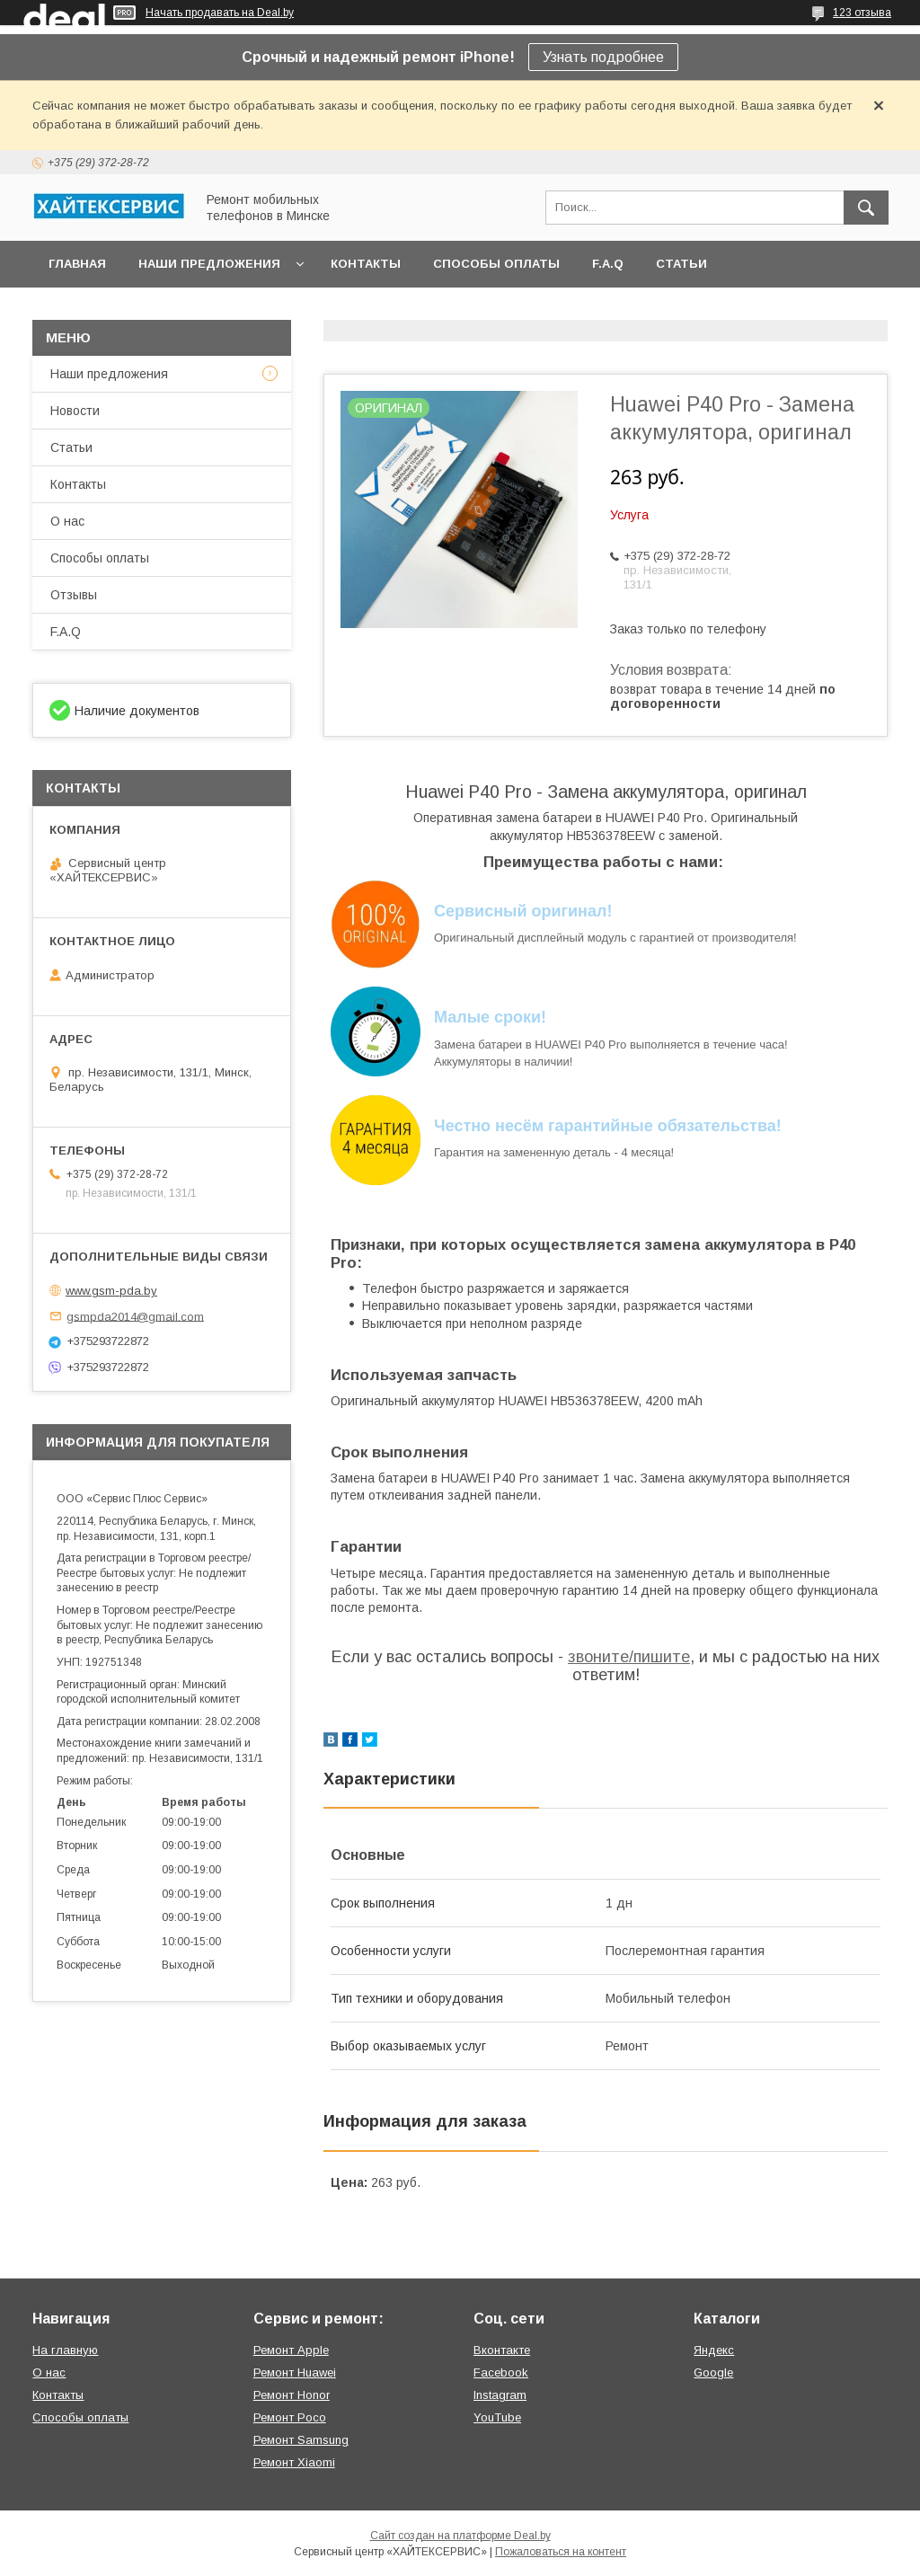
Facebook (500, 2372)
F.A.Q (608, 263)
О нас (67, 521)
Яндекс (714, 2350)
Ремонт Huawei (294, 2372)
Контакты (366, 263)
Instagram (499, 2395)
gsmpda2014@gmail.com (135, 1316)
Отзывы (73, 595)
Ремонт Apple (291, 2350)
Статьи (681, 263)
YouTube (497, 2417)
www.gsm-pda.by (111, 1290)
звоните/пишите (629, 1657)
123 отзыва (862, 12)
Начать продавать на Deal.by (220, 12)
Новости (75, 410)
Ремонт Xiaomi (294, 2462)
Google (713, 2372)
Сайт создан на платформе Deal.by (460, 2535)
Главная (77, 263)
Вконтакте (501, 2350)
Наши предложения (209, 263)
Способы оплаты (496, 263)
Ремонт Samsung (301, 2440)
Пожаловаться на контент (560, 2551)
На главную (65, 2350)
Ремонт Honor (291, 2395)
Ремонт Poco (289, 2417)
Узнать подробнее (603, 57)
